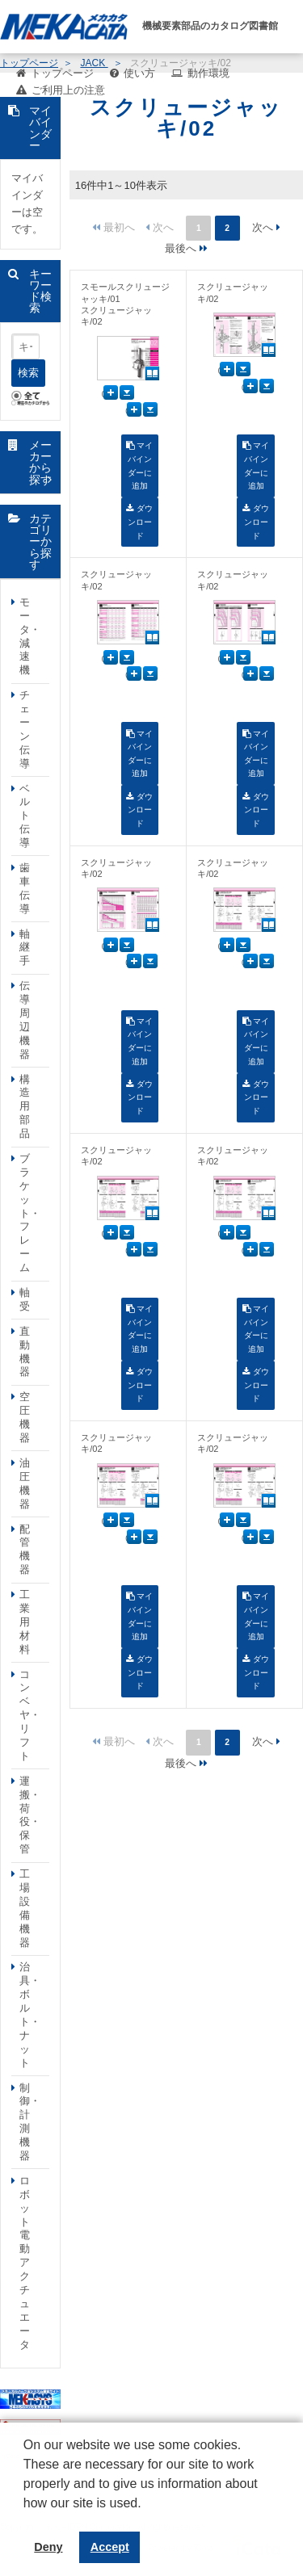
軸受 (24, 1299)
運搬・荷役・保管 (29, 1815)
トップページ (62, 73)
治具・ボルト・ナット (29, 2014)
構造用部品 (24, 1106)
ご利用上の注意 (68, 90)
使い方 (139, 73)
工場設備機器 (24, 1908)
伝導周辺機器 (24, 1019)
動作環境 (208, 73)
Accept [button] (109, 2546)
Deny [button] (48, 2546)
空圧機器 (24, 1417)
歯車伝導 (24, 888)
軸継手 (24, 947)
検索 (28, 373)
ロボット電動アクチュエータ (24, 2263)
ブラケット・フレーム (29, 1212)
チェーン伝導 (24, 729)
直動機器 (24, 1351)
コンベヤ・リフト (29, 1715)
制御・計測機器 (29, 2122)
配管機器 (24, 1549)
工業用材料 (24, 1621)
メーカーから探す (40, 462)
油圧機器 (24, 1483)
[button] (25, 2515)
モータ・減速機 (29, 636)
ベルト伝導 (24, 816)
